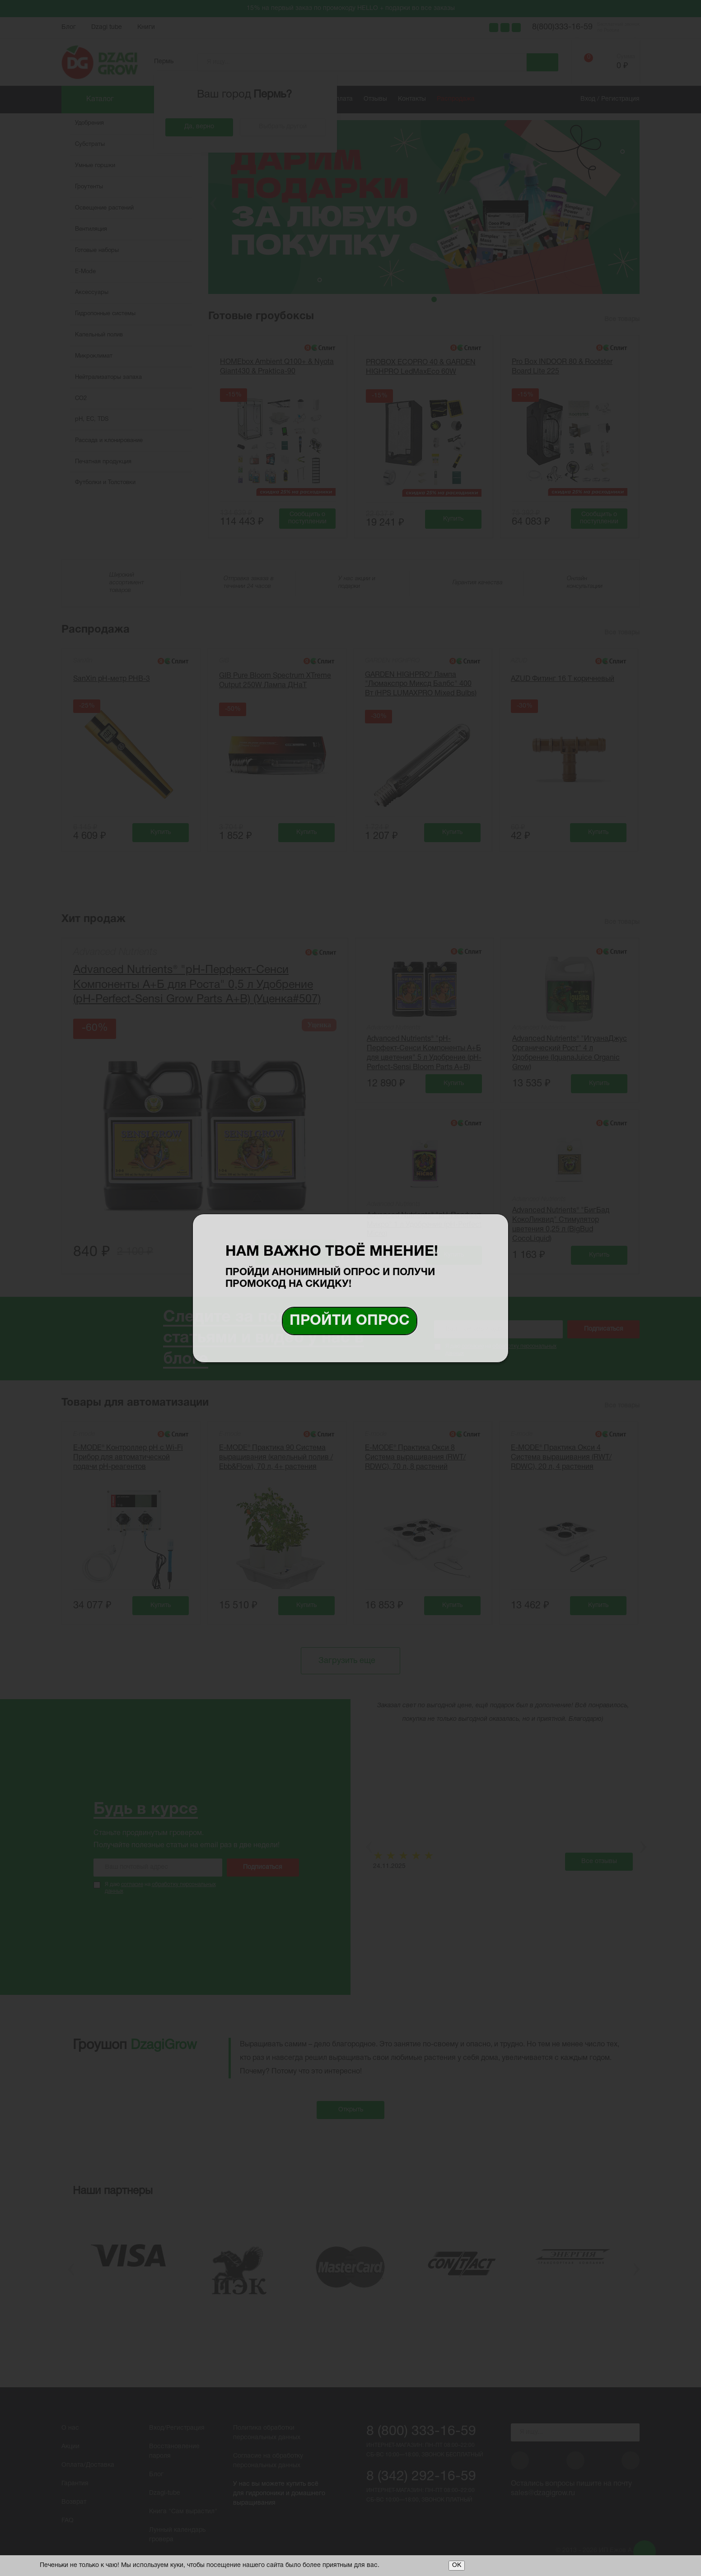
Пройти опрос (350, 1321)
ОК (456, 2565)
